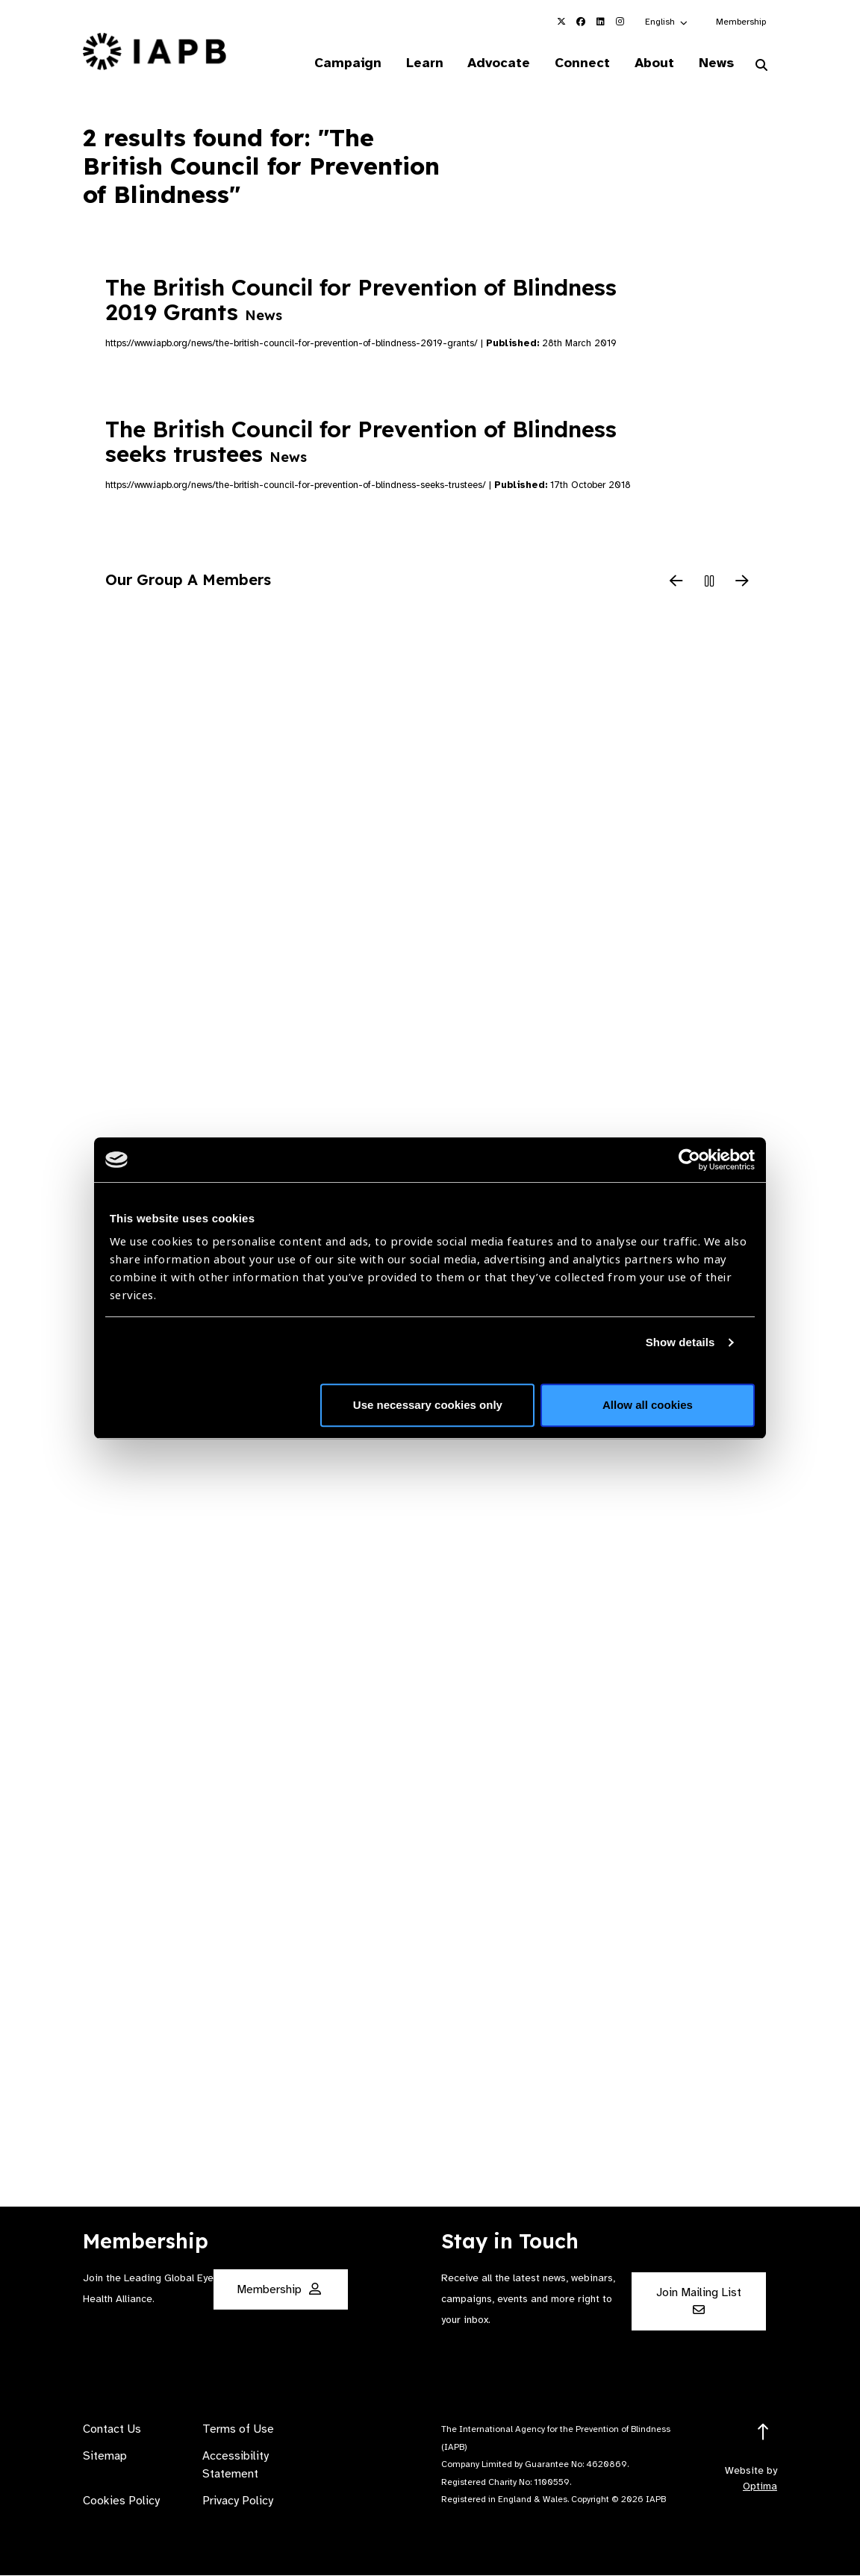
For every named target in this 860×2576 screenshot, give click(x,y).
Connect (580, 62)
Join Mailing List (698, 2301)
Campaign (342, 62)
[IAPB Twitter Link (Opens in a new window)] (561, 21)
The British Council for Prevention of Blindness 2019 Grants (361, 299)
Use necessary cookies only (427, 1404)
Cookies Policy (121, 2501)
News (715, 62)
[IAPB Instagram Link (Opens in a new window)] (619, 21)
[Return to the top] (763, 2433)
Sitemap (105, 2456)
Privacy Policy (237, 2501)
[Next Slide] (742, 583)
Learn (420, 62)
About (653, 62)
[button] (667, 21)
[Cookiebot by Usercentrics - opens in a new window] (689, 1159)
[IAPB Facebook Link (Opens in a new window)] (581, 21)
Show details (680, 1342)
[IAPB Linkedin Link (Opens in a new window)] (600, 21)
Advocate (495, 62)
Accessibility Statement (235, 2465)
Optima (760, 2486)
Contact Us (112, 2429)
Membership (741, 21)
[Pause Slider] (709, 583)
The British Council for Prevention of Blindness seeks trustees (361, 441)
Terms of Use (238, 2429)
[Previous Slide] (676, 583)
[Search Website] (761, 65)
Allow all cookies (647, 1404)
